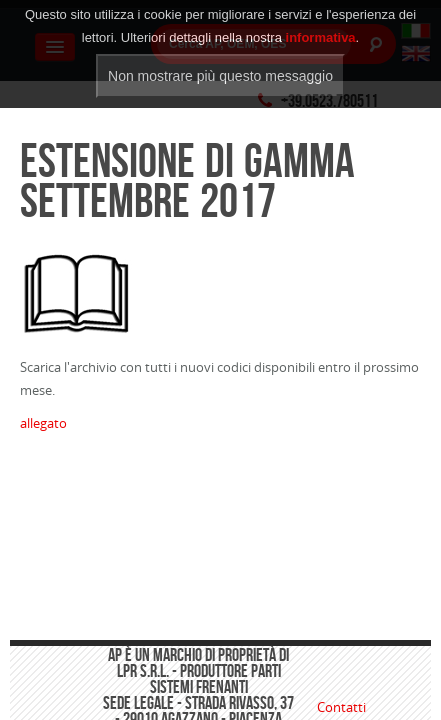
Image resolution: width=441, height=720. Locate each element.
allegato (43, 423)
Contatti (341, 707)
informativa (321, 25)
